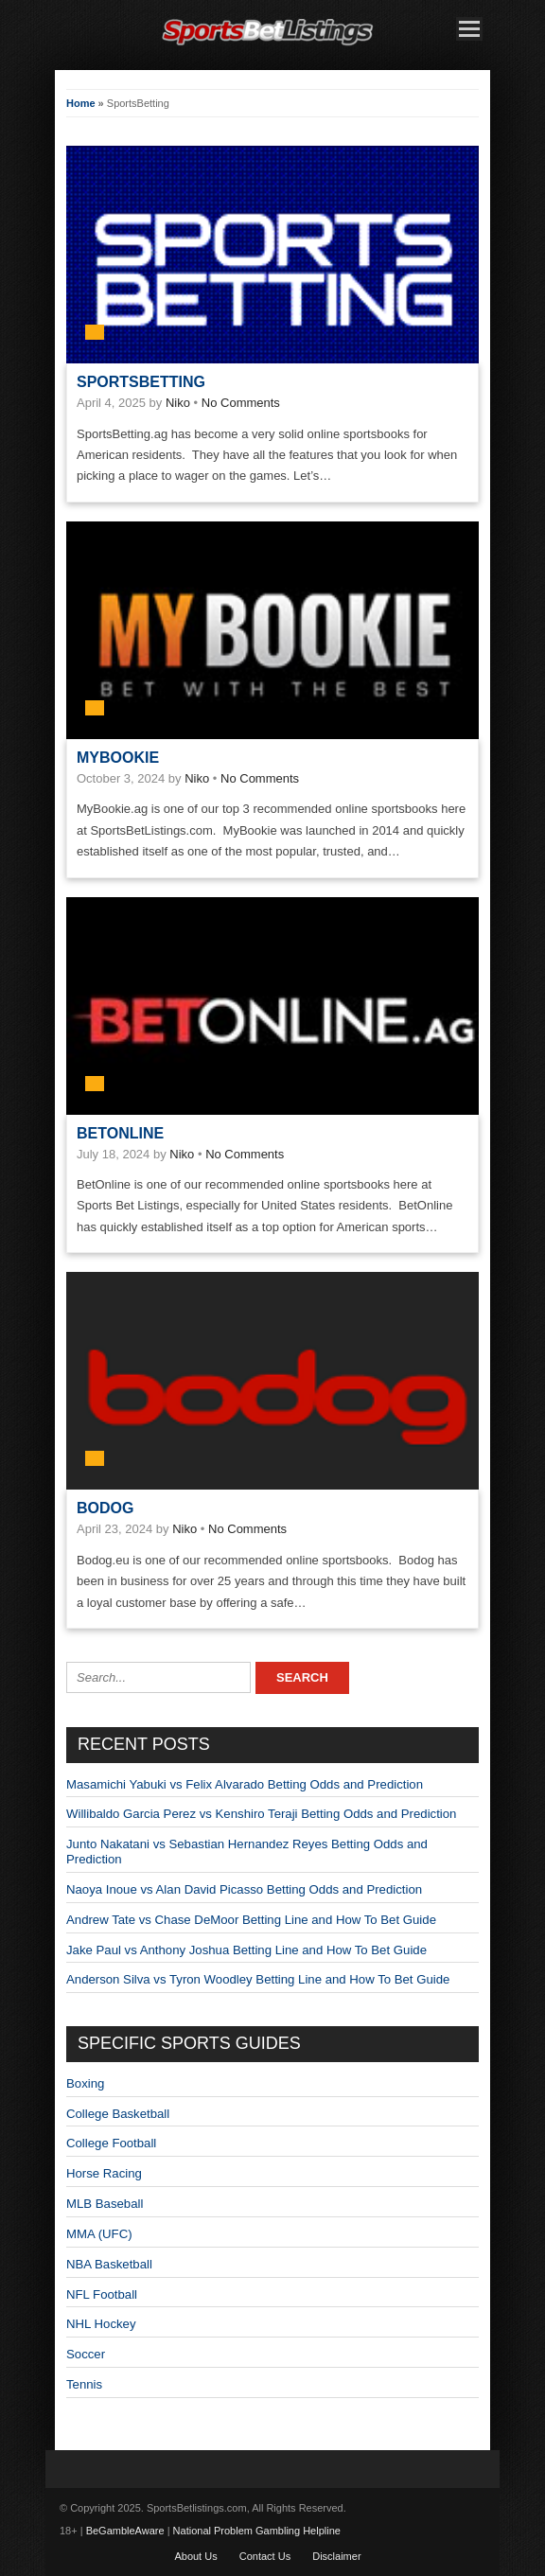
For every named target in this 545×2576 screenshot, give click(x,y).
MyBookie (118, 758)
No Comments (241, 403)
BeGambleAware (125, 2530)
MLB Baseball (104, 2204)
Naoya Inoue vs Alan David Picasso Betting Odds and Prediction (244, 1889)
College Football (111, 2143)
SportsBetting (141, 382)
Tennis (84, 2384)
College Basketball (117, 2114)
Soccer (85, 2354)
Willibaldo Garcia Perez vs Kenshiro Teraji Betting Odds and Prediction (261, 1814)
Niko (178, 403)
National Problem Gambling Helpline (257, 2530)
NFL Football (101, 2294)
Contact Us (264, 2556)
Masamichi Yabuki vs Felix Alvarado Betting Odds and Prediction (244, 1784)
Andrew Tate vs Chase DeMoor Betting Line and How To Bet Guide (251, 1920)
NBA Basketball (109, 2264)
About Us (195, 2556)
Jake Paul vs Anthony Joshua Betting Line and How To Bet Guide (246, 1950)
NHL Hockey (101, 2324)
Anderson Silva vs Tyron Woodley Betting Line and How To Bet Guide (257, 1979)
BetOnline (120, 1133)
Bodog (105, 1508)
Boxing (85, 2083)
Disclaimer (336, 2556)
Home (81, 103)
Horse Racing (104, 2173)
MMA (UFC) (99, 2234)
